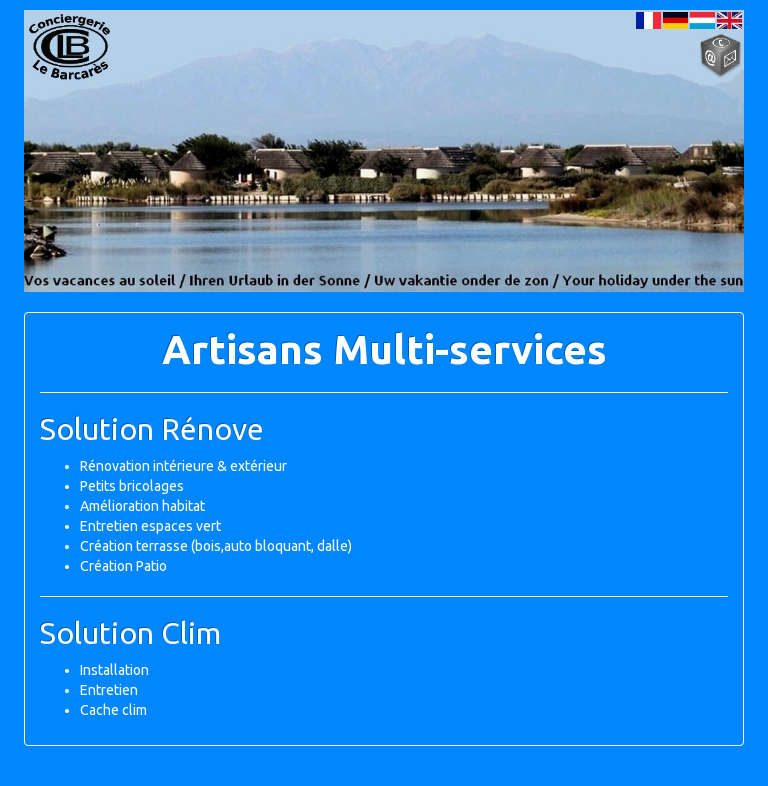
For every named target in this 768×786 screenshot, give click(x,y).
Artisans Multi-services (384, 349)
